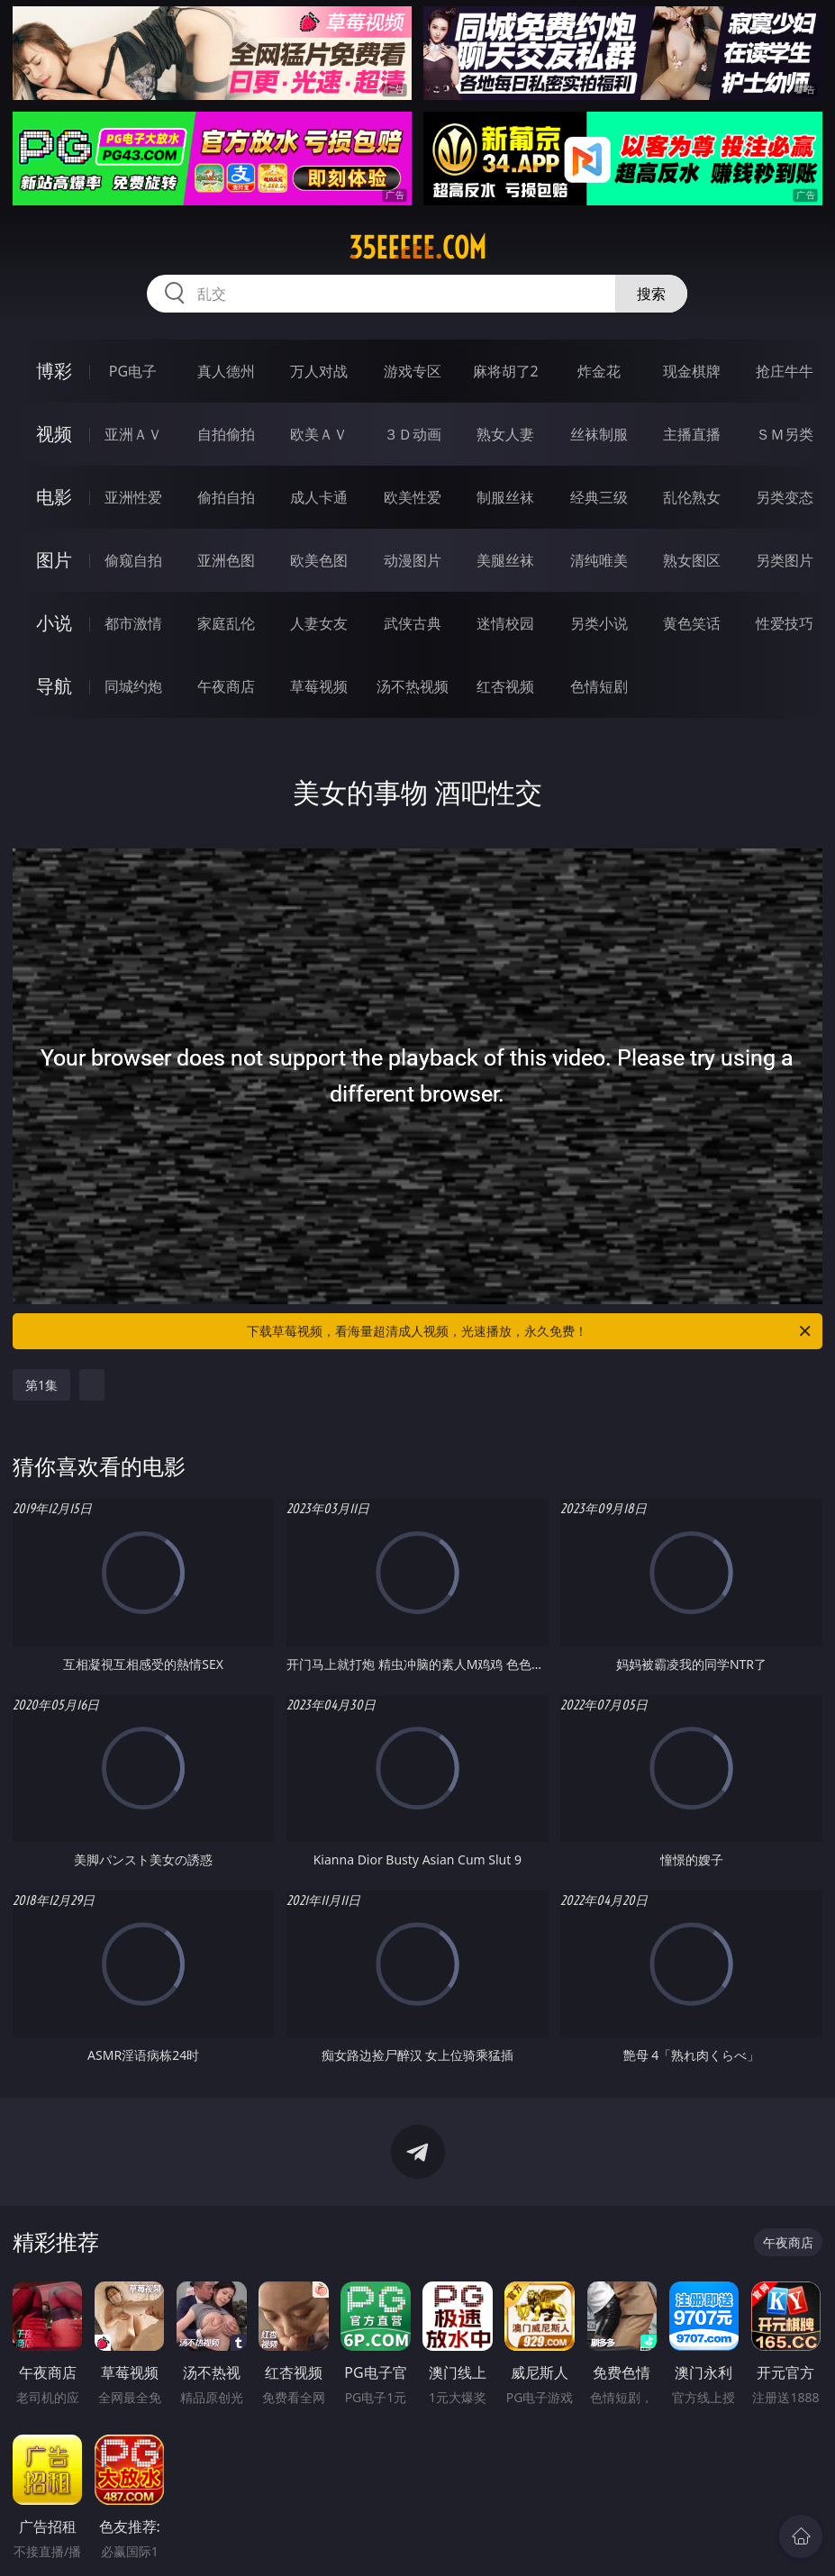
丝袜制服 (599, 434)
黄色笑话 (692, 623)
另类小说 (599, 623)
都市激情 (133, 623)
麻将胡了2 (506, 371)
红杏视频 (505, 686)
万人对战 (319, 371)
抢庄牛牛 (784, 371)
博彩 (54, 370)
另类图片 (784, 560)
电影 (54, 497)
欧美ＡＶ (319, 434)
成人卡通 (319, 497)
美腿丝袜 (505, 560)
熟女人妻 (505, 434)
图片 (54, 560)
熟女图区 (692, 560)
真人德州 (226, 371)
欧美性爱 (412, 497)
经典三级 (599, 497)
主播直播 (692, 434)
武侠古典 (412, 623)
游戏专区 (412, 371)
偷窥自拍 (133, 560)
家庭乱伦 (226, 623)
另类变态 (784, 497)
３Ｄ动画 (412, 434)
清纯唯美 (599, 560)
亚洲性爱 (133, 497)
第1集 (41, 1384)
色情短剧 (599, 686)
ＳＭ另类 (784, 434)
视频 (54, 434)
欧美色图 (319, 560)
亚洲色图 (226, 560)
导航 (54, 686)
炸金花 (599, 371)
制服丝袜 (505, 497)
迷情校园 (505, 623)
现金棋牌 (692, 371)
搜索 (651, 294)
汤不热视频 (413, 686)
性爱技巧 (784, 623)
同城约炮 (133, 686)
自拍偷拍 (226, 434)
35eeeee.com (417, 248)
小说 (54, 623)
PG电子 (133, 371)
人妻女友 (319, 623)
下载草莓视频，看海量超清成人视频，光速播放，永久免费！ (530, 1331)
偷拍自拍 (226, 497)
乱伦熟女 (692, 497)
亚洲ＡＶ (133, 434)
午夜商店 (226, 686)
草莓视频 (319, 686)
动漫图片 (412, 560)
